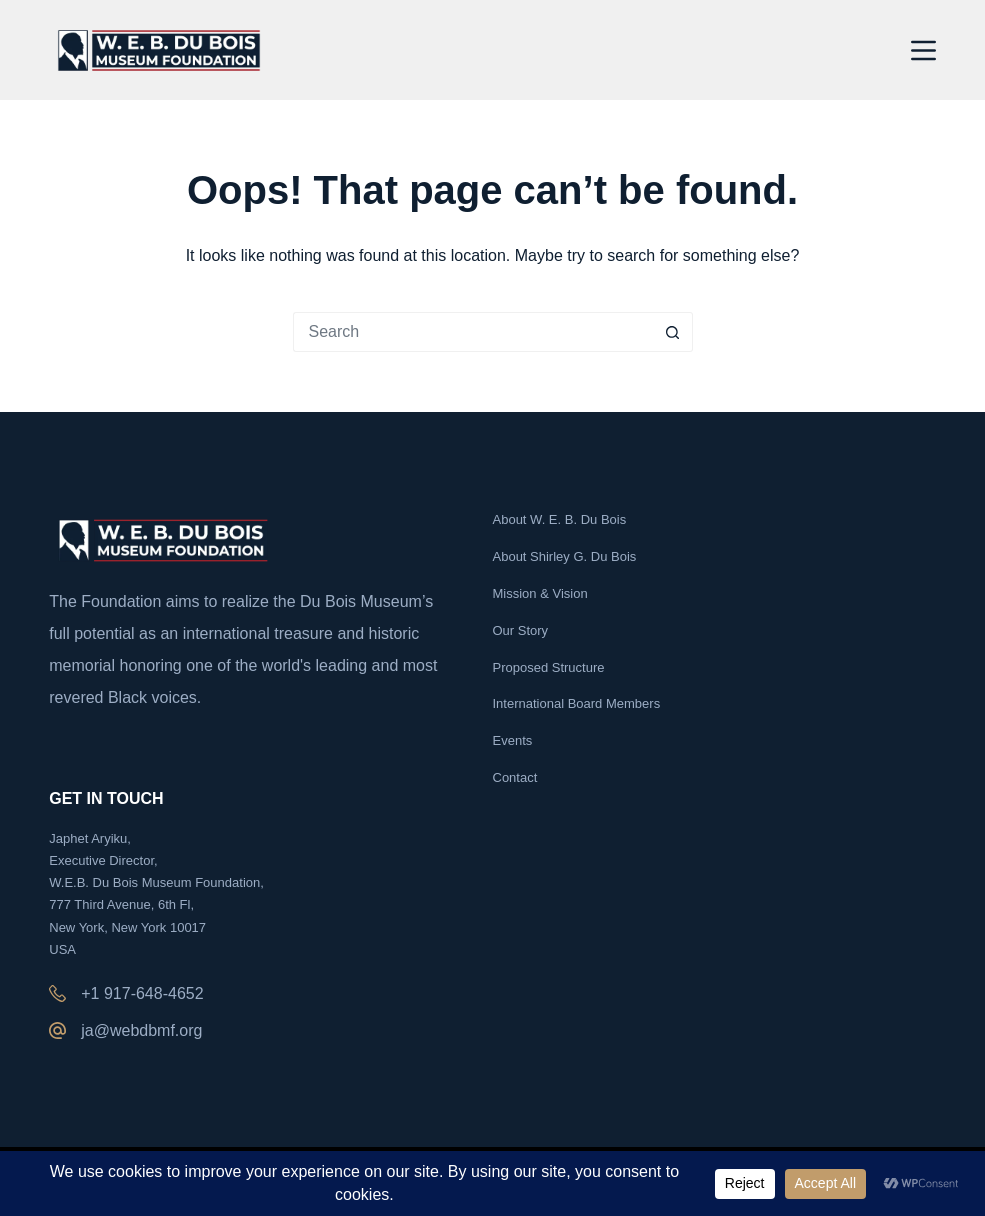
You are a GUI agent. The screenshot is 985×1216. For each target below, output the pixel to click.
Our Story (521, 630)
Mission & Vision (540, 593)
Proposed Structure (549, 667)
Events (513, 740)
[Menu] (923, 50)
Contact (515, 777)
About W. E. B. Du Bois (560, 519)
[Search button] (673, 332)
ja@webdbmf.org (141, 1030)
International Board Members (577, 703)
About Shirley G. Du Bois (565, 556)
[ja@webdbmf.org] (57, 1030)
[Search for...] (473, 332)
